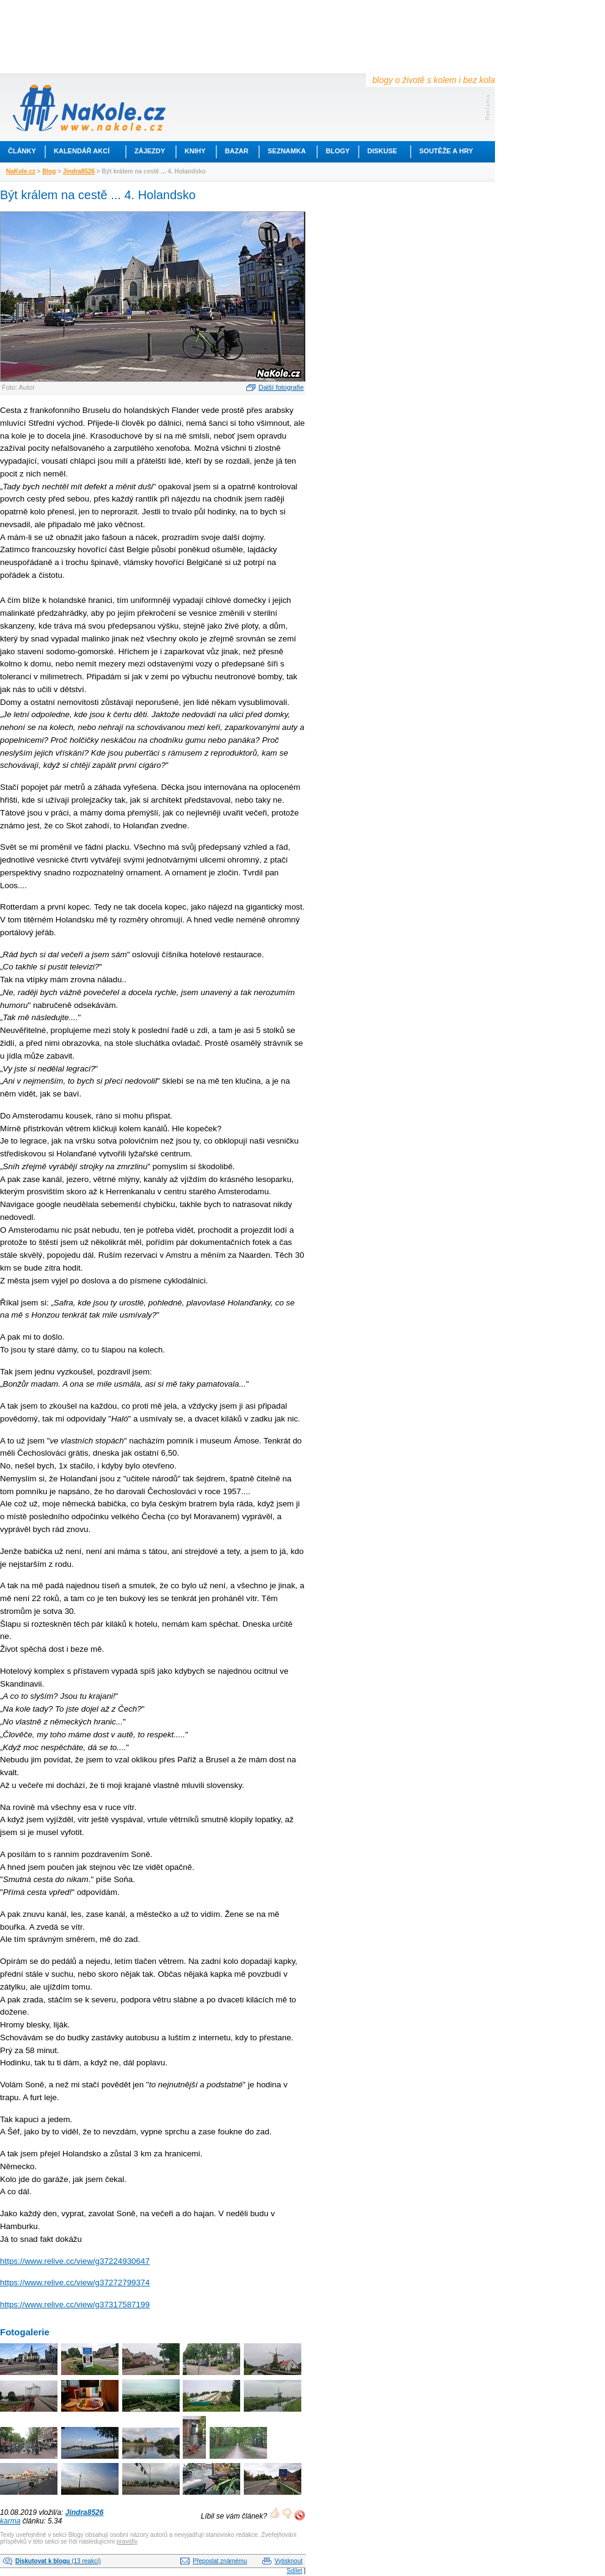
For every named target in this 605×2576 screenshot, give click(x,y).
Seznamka (287, 151)
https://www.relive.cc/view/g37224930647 (75, 2261)
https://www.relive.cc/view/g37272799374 (75, 2282)
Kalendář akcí (81, 151)
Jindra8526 (79, 171)
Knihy (195, 151)
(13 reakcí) (58, 2561)
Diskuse (382, 151)
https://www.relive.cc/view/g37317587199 (75, 2304)
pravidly (127, 2541)
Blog (49, 171)
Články (22, 151)
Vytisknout (288, 2561)
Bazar (237, 151)
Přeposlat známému (220, 2561)
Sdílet (294, 2570)
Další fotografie (281, 387)
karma (10, 2521)
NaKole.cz (20, 171)
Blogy (338, 151)
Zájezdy (149, 151)
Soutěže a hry (446, 151)
